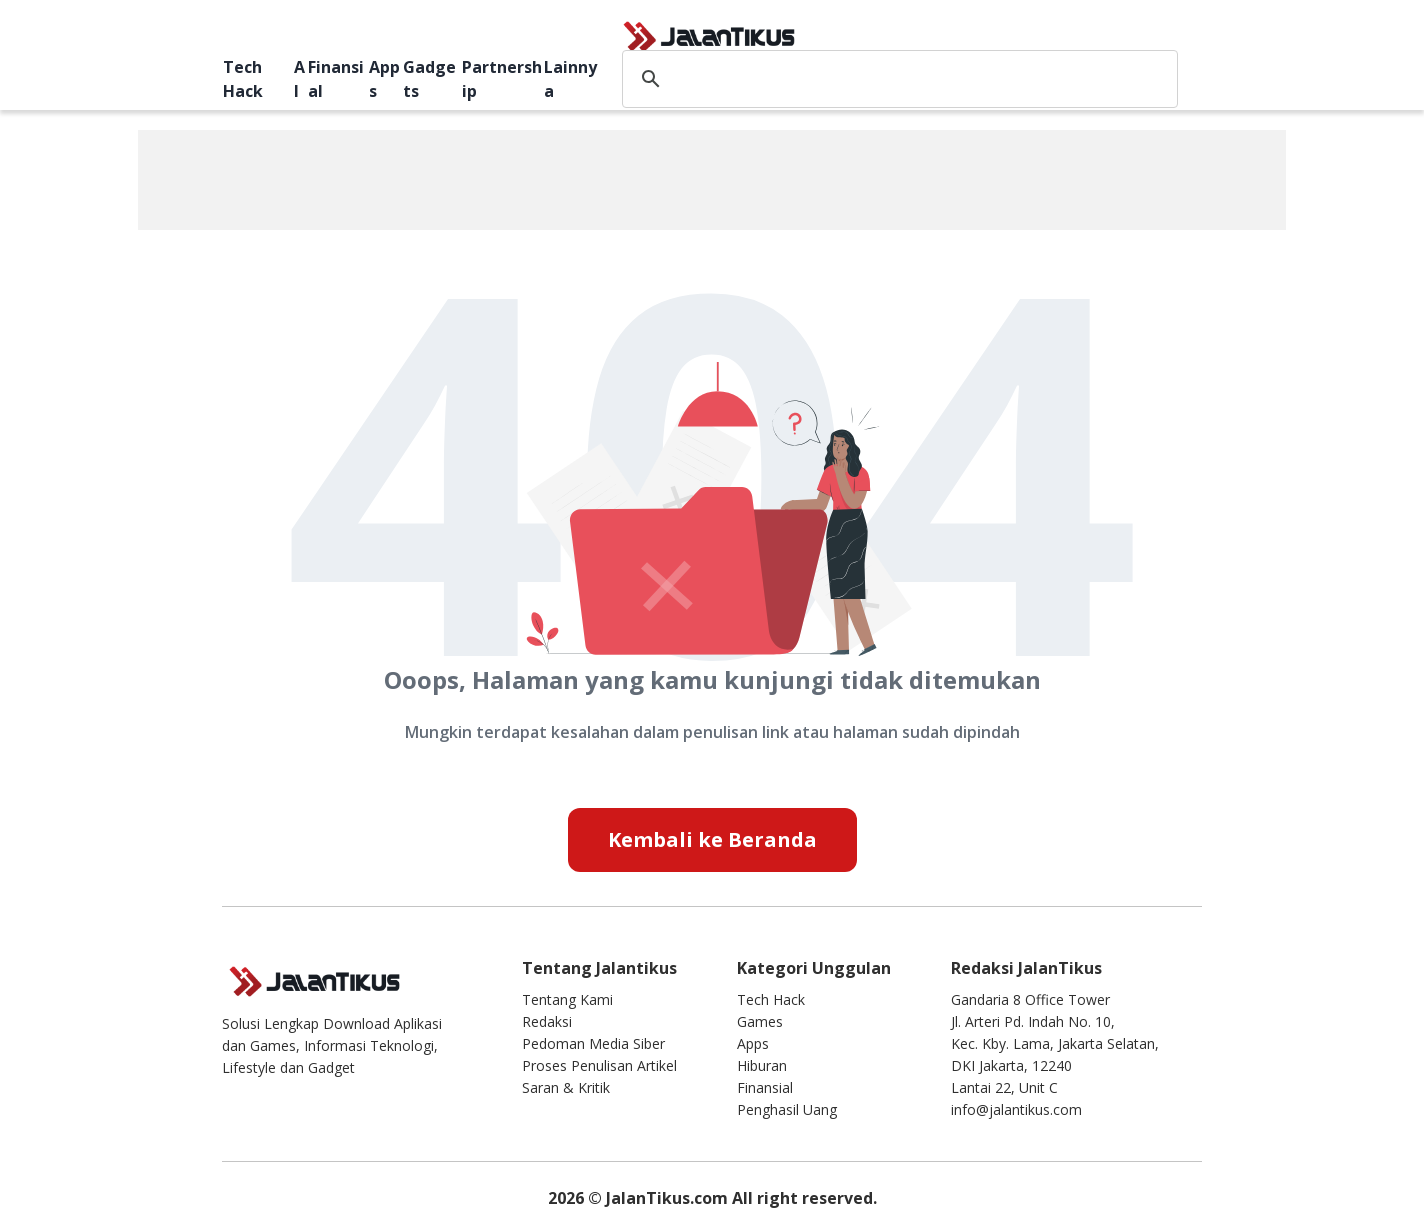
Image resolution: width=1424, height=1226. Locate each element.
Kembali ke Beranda (712, 839)
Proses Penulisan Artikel (599, 1065)
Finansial (336, 79)
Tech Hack (243, 79)
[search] (896, 79)
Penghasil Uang (787, 1109)
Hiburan (762, 1065)
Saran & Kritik (566, 1087)
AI (299, 79)
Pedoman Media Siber (593, 1043)
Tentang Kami (567, 999)
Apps (384, 79)
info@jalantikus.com (1016, 1109)
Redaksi (547, 1021)
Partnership (502, 79)
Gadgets (429, 79)
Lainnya (570, 79)
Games (760, 1021)
